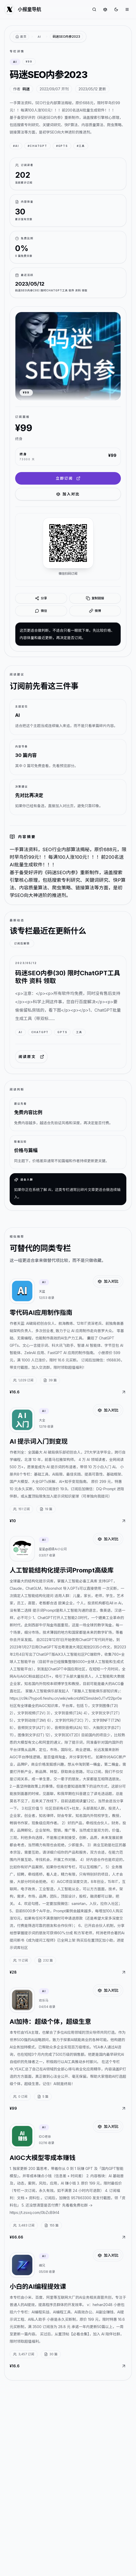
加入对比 (68, 494)
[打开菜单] (127, 9)
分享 (41, 598)
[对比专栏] (105, 9)
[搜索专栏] (94, 9)
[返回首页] (21, 37)
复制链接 (95, 598)
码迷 (26, 89)
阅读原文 (31, 1056)
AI (39, 36)
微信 (41, 611)
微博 (95, 611)
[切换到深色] (116, 9)
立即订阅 (68, 478)
